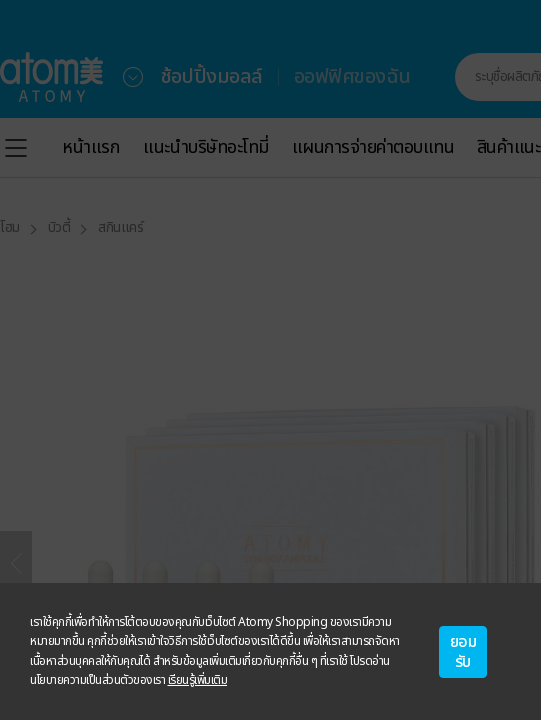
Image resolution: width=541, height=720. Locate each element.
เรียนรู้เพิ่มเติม (198, 680)
